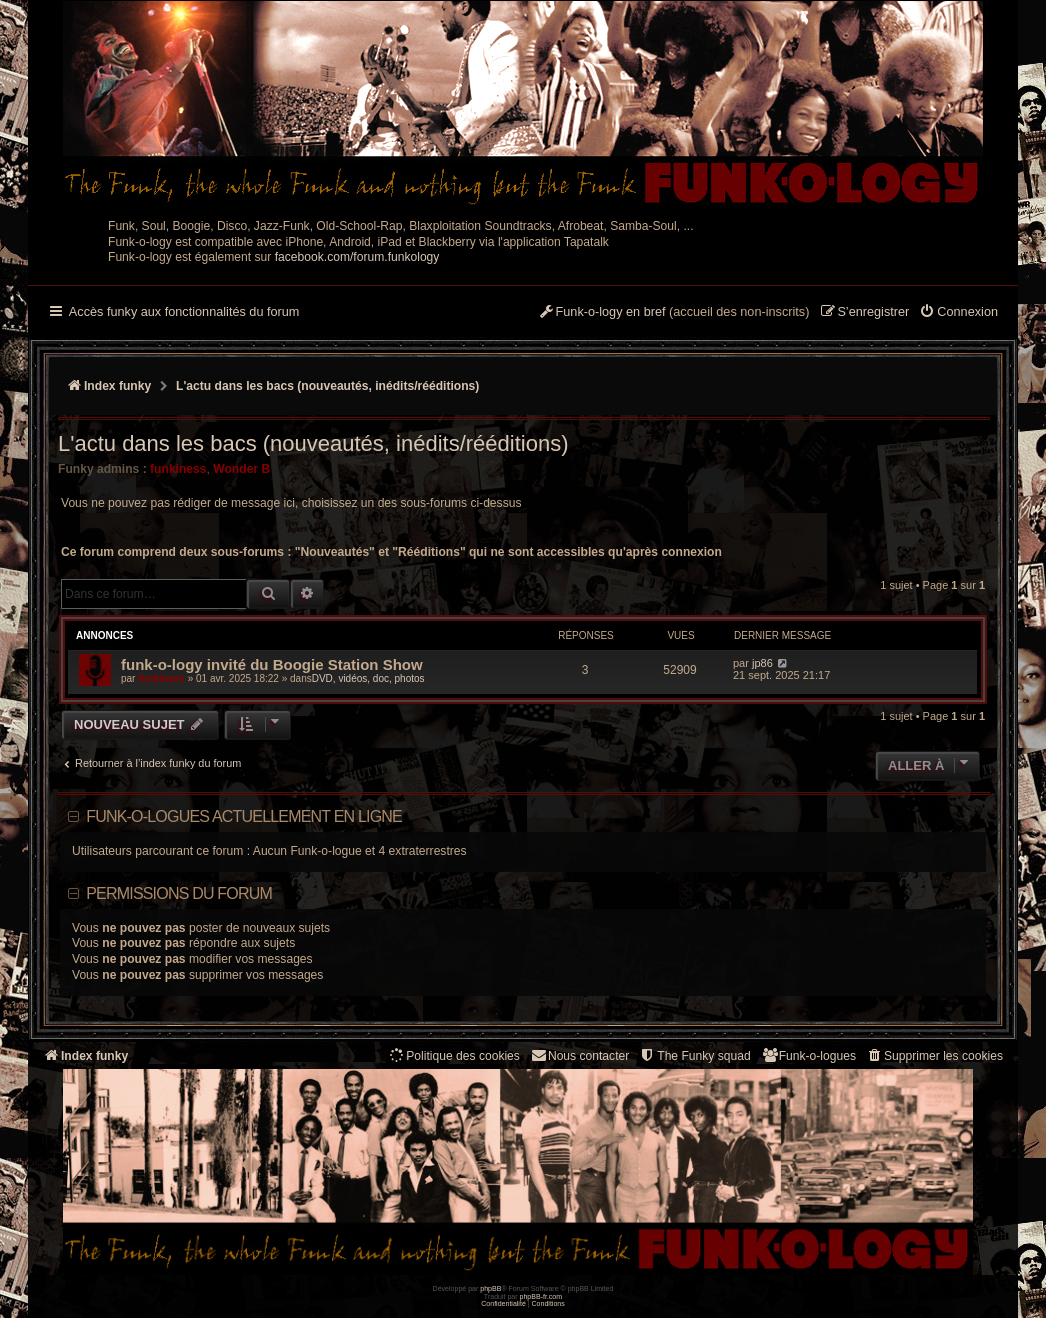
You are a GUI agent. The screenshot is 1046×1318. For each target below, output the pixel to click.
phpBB (490, 1288)
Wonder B (241, 469)
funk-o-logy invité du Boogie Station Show (272, 664)
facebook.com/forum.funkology (357, 257)
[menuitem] (958, 313)
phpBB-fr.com (541, 1296)
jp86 (762, 663)
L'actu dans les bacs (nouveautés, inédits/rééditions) (313, 443)
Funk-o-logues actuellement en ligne (244, 816)
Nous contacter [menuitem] (579, 1055)
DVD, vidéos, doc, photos (368, 678)
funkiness (178, 469)
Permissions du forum (179, 893)
